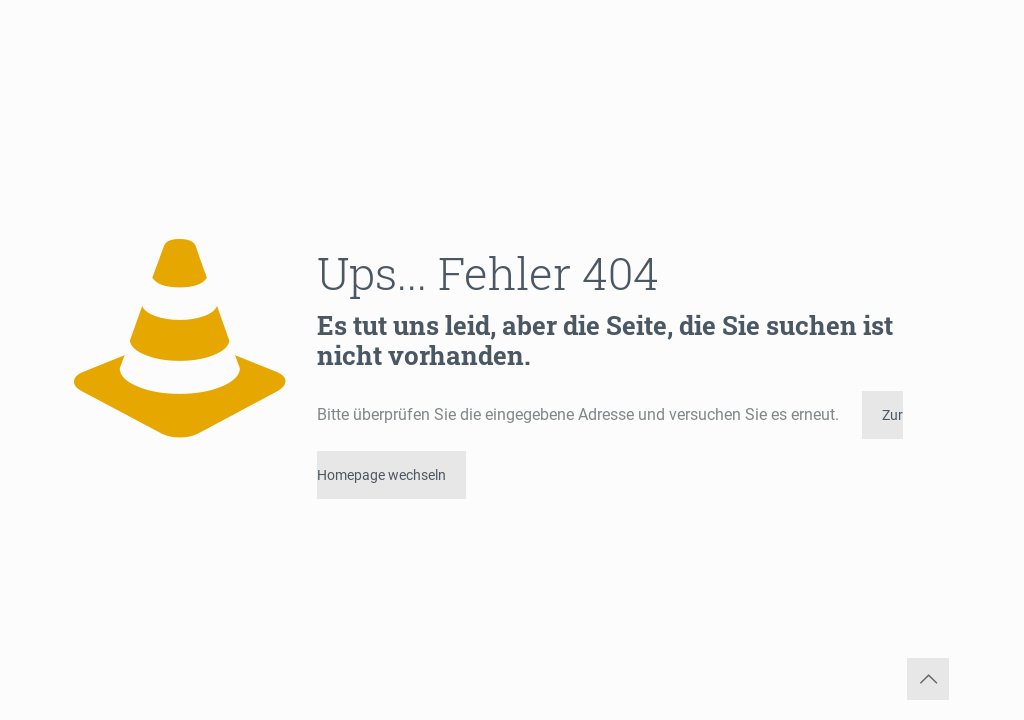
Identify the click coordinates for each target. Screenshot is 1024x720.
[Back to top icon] (928, 679)
